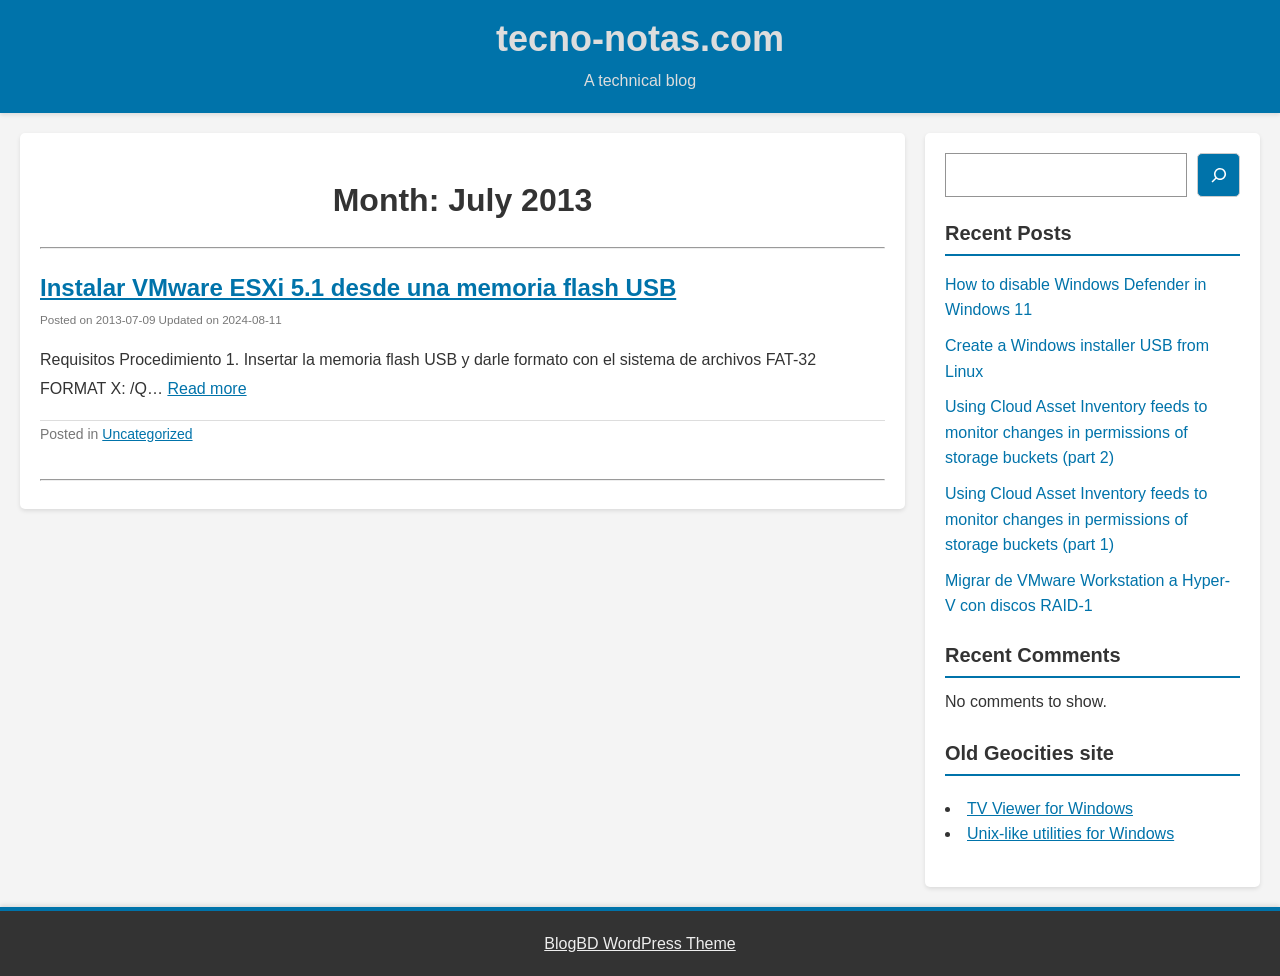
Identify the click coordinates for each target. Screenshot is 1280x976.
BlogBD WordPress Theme (639, 943)
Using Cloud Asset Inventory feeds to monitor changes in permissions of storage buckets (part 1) (1076, 519)
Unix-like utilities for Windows (1070, 833)
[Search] (1218, 175)
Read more (206, 388)
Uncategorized (147, 434)
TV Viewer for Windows (1050, 808)
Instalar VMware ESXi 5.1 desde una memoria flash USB (358, 287)
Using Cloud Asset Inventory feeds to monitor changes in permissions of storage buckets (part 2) (1076, 432)
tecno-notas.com (640, 38)
